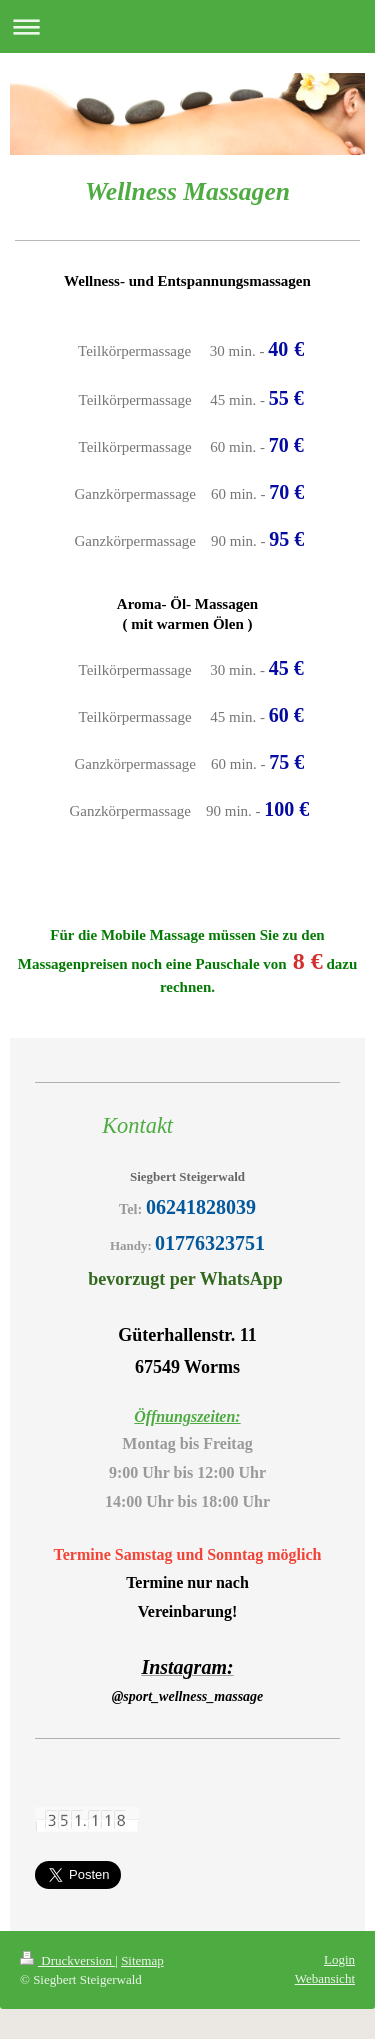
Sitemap (142, 1960)
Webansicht (325, 1978)
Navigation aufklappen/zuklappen (187, 26)
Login (339, 1959)
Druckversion (67, 1960)
